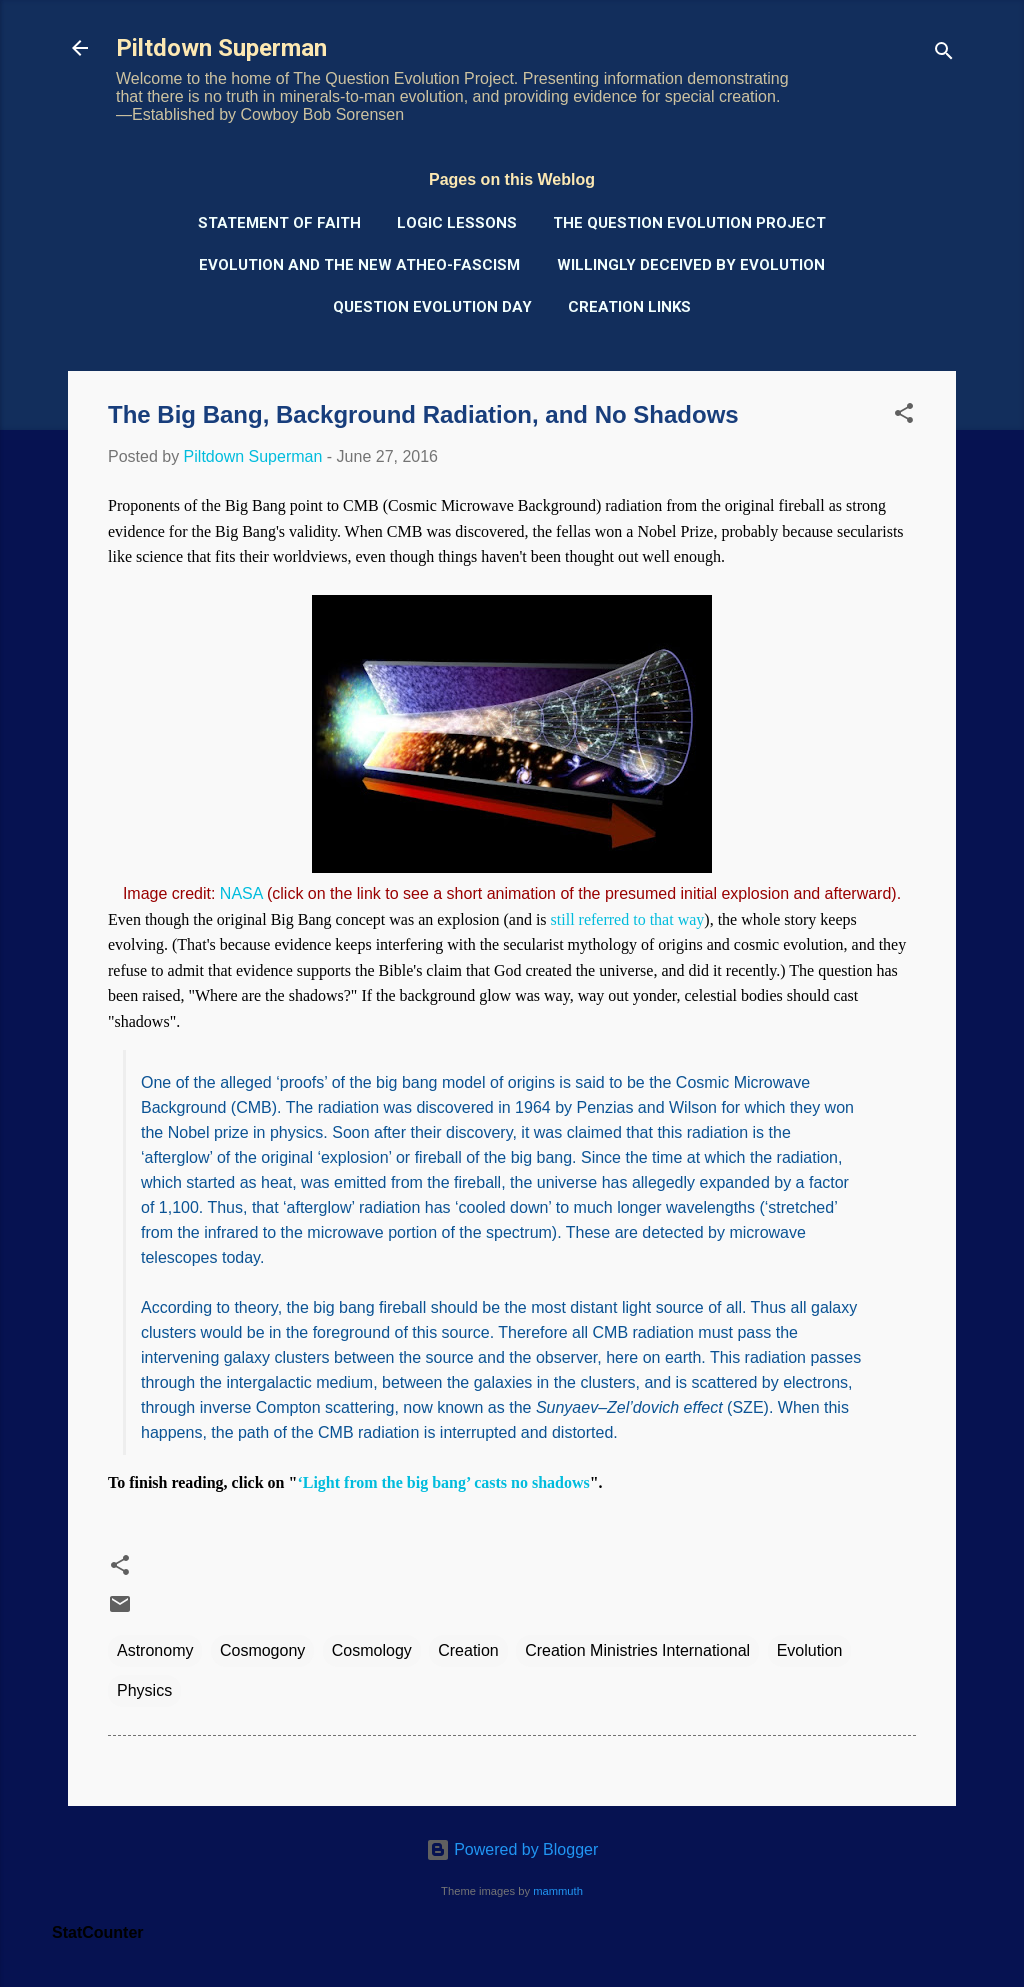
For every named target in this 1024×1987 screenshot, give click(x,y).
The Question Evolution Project (689, 223)
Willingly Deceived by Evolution (691, 265)
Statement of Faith (279, 223)
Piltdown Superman (221, 48)
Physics (144, 1690)
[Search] (944, 54)
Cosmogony (262, 1650)
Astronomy (155, 1650)
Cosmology (372, 1650)
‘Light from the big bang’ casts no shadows (443, 1482)
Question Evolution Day (432, 307)
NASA (241, 893)
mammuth (558, 1891)
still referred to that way (628, 919)
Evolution (810, 1650)
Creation (468, 1650)
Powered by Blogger (512, 1849)
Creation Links (629, 307)
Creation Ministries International (637, 1650)
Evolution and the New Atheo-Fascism (359, 265)
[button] (904, 416)
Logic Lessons (457, 223)
